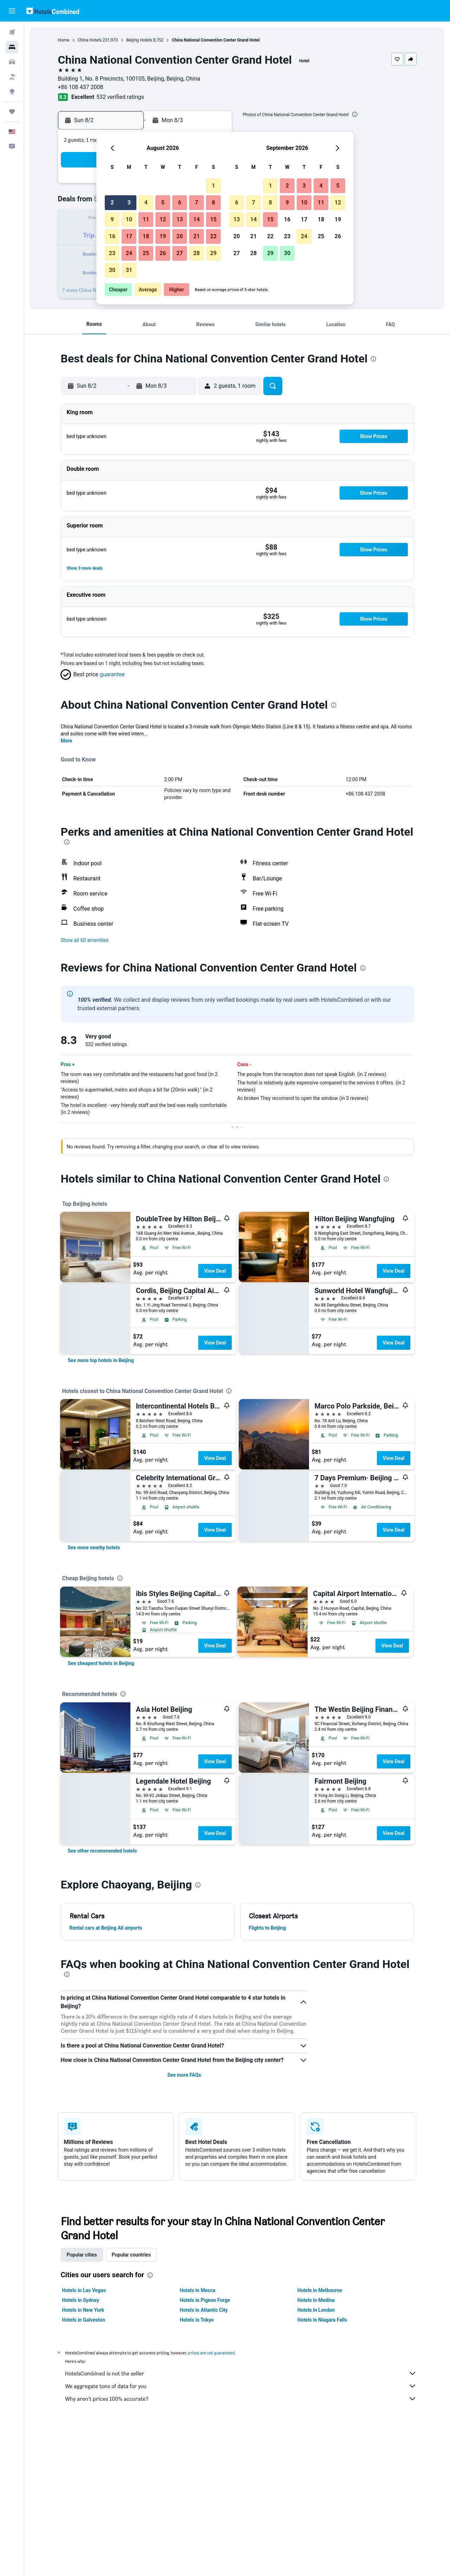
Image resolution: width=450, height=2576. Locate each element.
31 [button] (129, 270)
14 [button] (196, 219)
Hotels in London (316, 2310)
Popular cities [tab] (82, 2255)
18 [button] (146, 236)
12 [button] (163, 219)
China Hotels (90, 40)
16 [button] (112, 236)
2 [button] (112, 202)
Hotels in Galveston (83, 2320)
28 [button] (196, 253)
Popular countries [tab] (131, 2255)
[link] (101, 1360)
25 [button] (146, 253)
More (66, 740)
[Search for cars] (12, 62)
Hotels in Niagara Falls (322, 2320)
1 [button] (213, 185)
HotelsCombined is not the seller (241, 2373)
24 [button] (129, 253)
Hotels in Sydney (80, 2300)
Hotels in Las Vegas (84, 2290)
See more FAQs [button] (184, 2075)
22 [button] (213, 236)
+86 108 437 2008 (80, 87)
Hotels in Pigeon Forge (205, 2300)
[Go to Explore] (12, 91)
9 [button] (112, 219)
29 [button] (213, 253)
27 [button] (179, 253)
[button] (12, 11)
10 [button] (129, 219)
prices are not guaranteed (211, 2352)
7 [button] (196, 202)
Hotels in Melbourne (319, 2290)
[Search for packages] (12, 77)
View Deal (215, 1271)
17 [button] (129, 236)
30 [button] (112, 270)
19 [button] (163, 236)
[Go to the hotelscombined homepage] (52, 10)
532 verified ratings (120, 97)
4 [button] (145, 202)
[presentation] (355, 114)
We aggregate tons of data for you (241, 2386)
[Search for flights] (12, 32)
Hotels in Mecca (197, 2290)
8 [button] (213, 202)
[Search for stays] (12, 47)
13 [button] (179, 219)
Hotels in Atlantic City (203, 2310)
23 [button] (112, 253)
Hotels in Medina (316, 2300)
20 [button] (179, 236)
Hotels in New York (83, 2310)
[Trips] (12, 112)
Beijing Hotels (139, 40)
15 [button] (213, 219)
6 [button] (179, 202)
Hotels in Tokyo (197, 2320)
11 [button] (146, 219)
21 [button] (196, 236)
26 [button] (163, 253)
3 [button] (128, 202)
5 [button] (162, 202)
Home (63, 40)
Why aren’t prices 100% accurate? (241, 2398)
